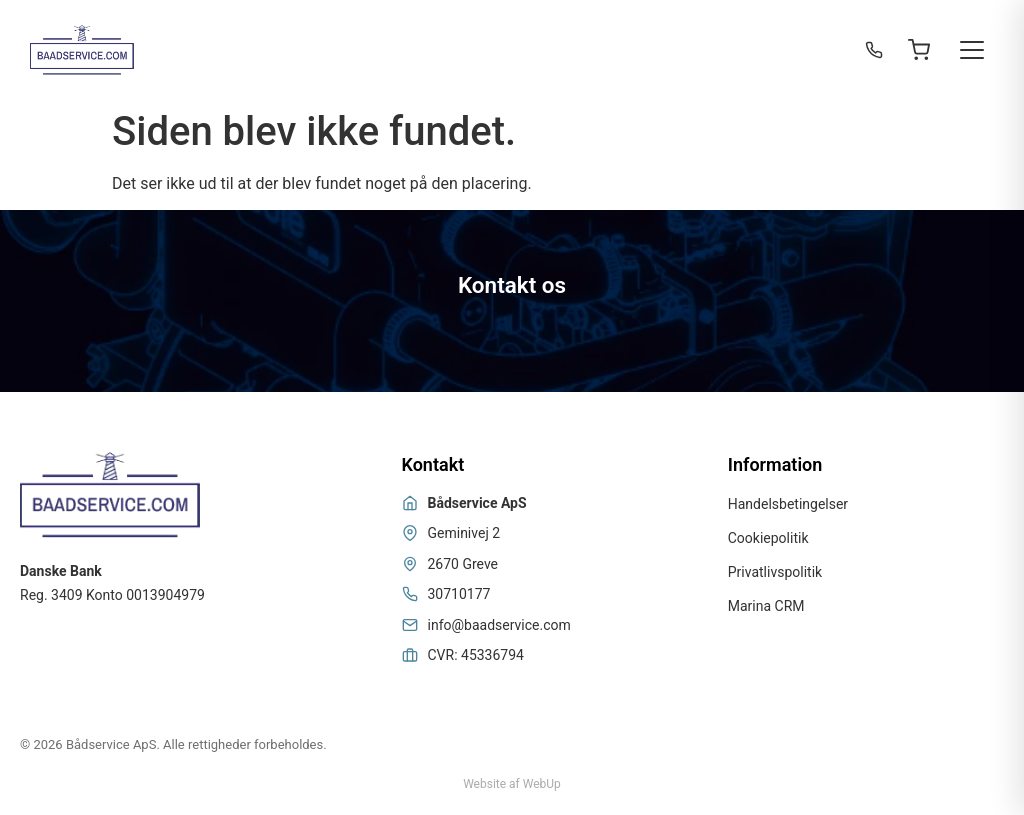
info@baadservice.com (499, 625)
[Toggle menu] (972, 50)
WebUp (542, 784)
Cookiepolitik (768, 538)
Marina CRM (766, 606)
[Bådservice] (82, 50)
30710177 (459, 594)
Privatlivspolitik (775, 572)
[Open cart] (919, 50)
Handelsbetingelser (788, 504)
